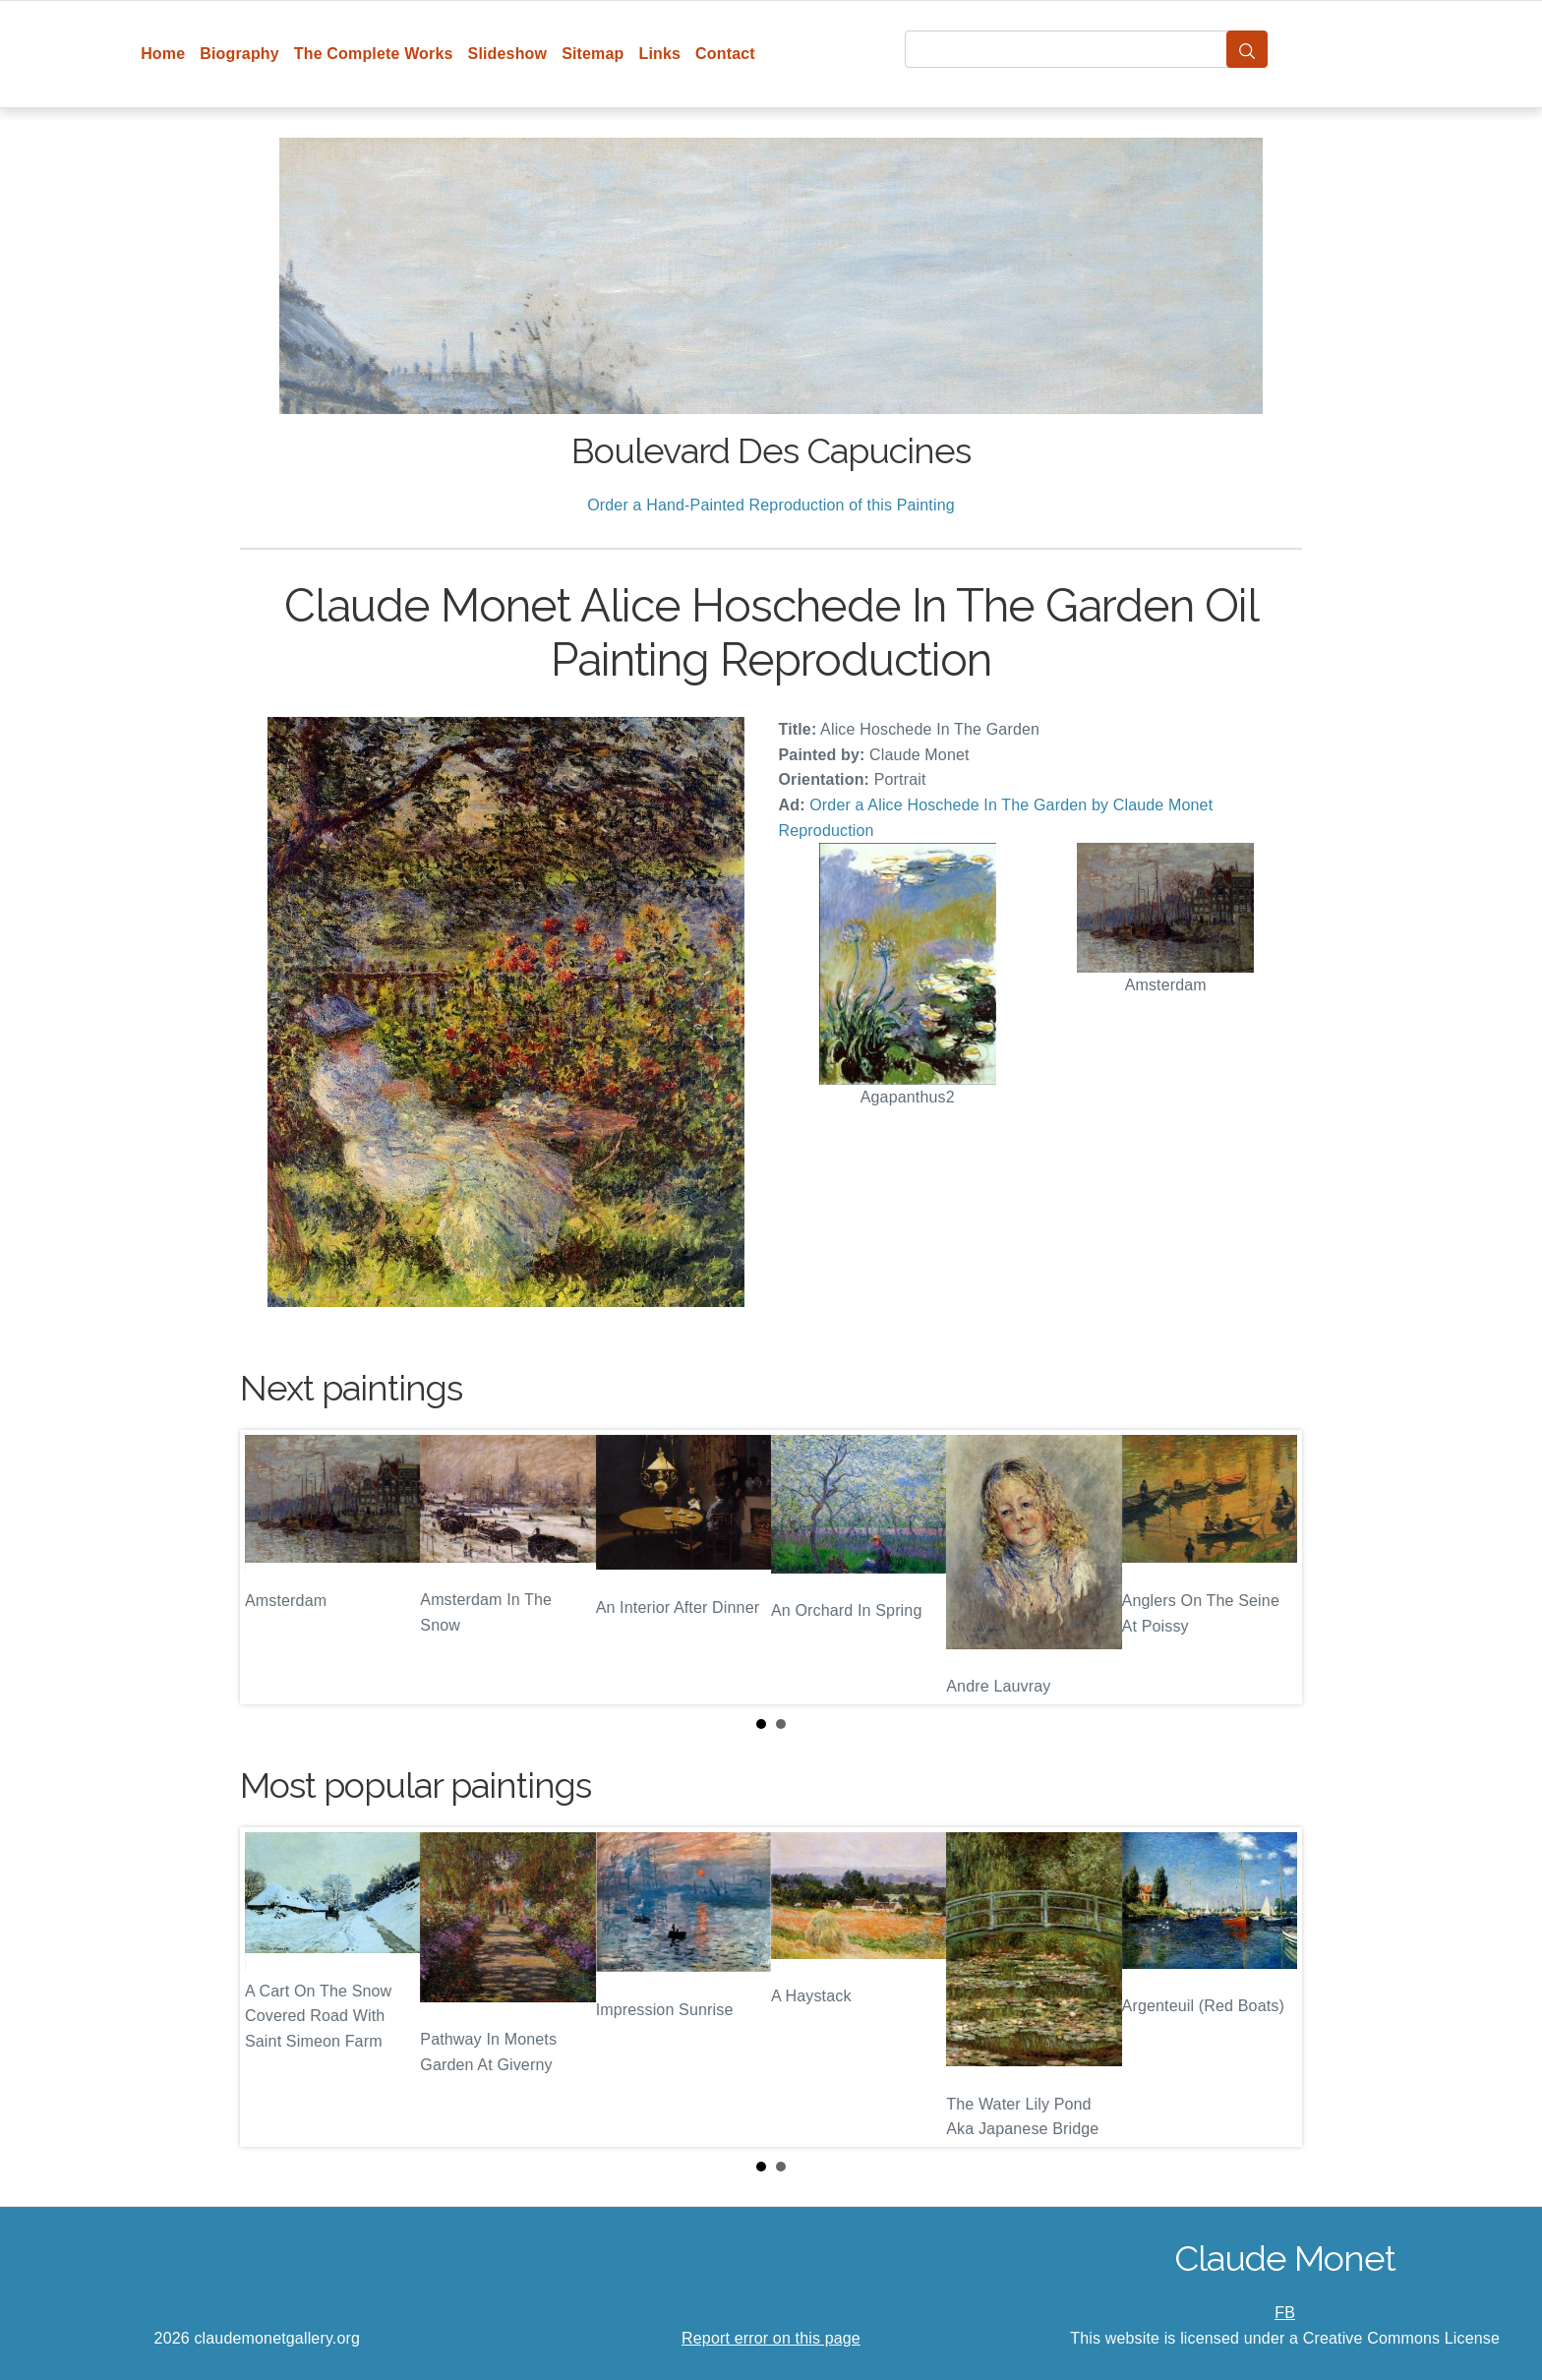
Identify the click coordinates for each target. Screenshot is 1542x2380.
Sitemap (592, 53)
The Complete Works (373, 53)
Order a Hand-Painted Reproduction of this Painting (771, 505)
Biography (239, 53)
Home (163, 53)
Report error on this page (771, 2338)
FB (1285, 2312)
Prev (270, 1567)
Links (660, 53)
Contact (725, 53)
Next (1271, 1567)
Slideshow (508, 53)
